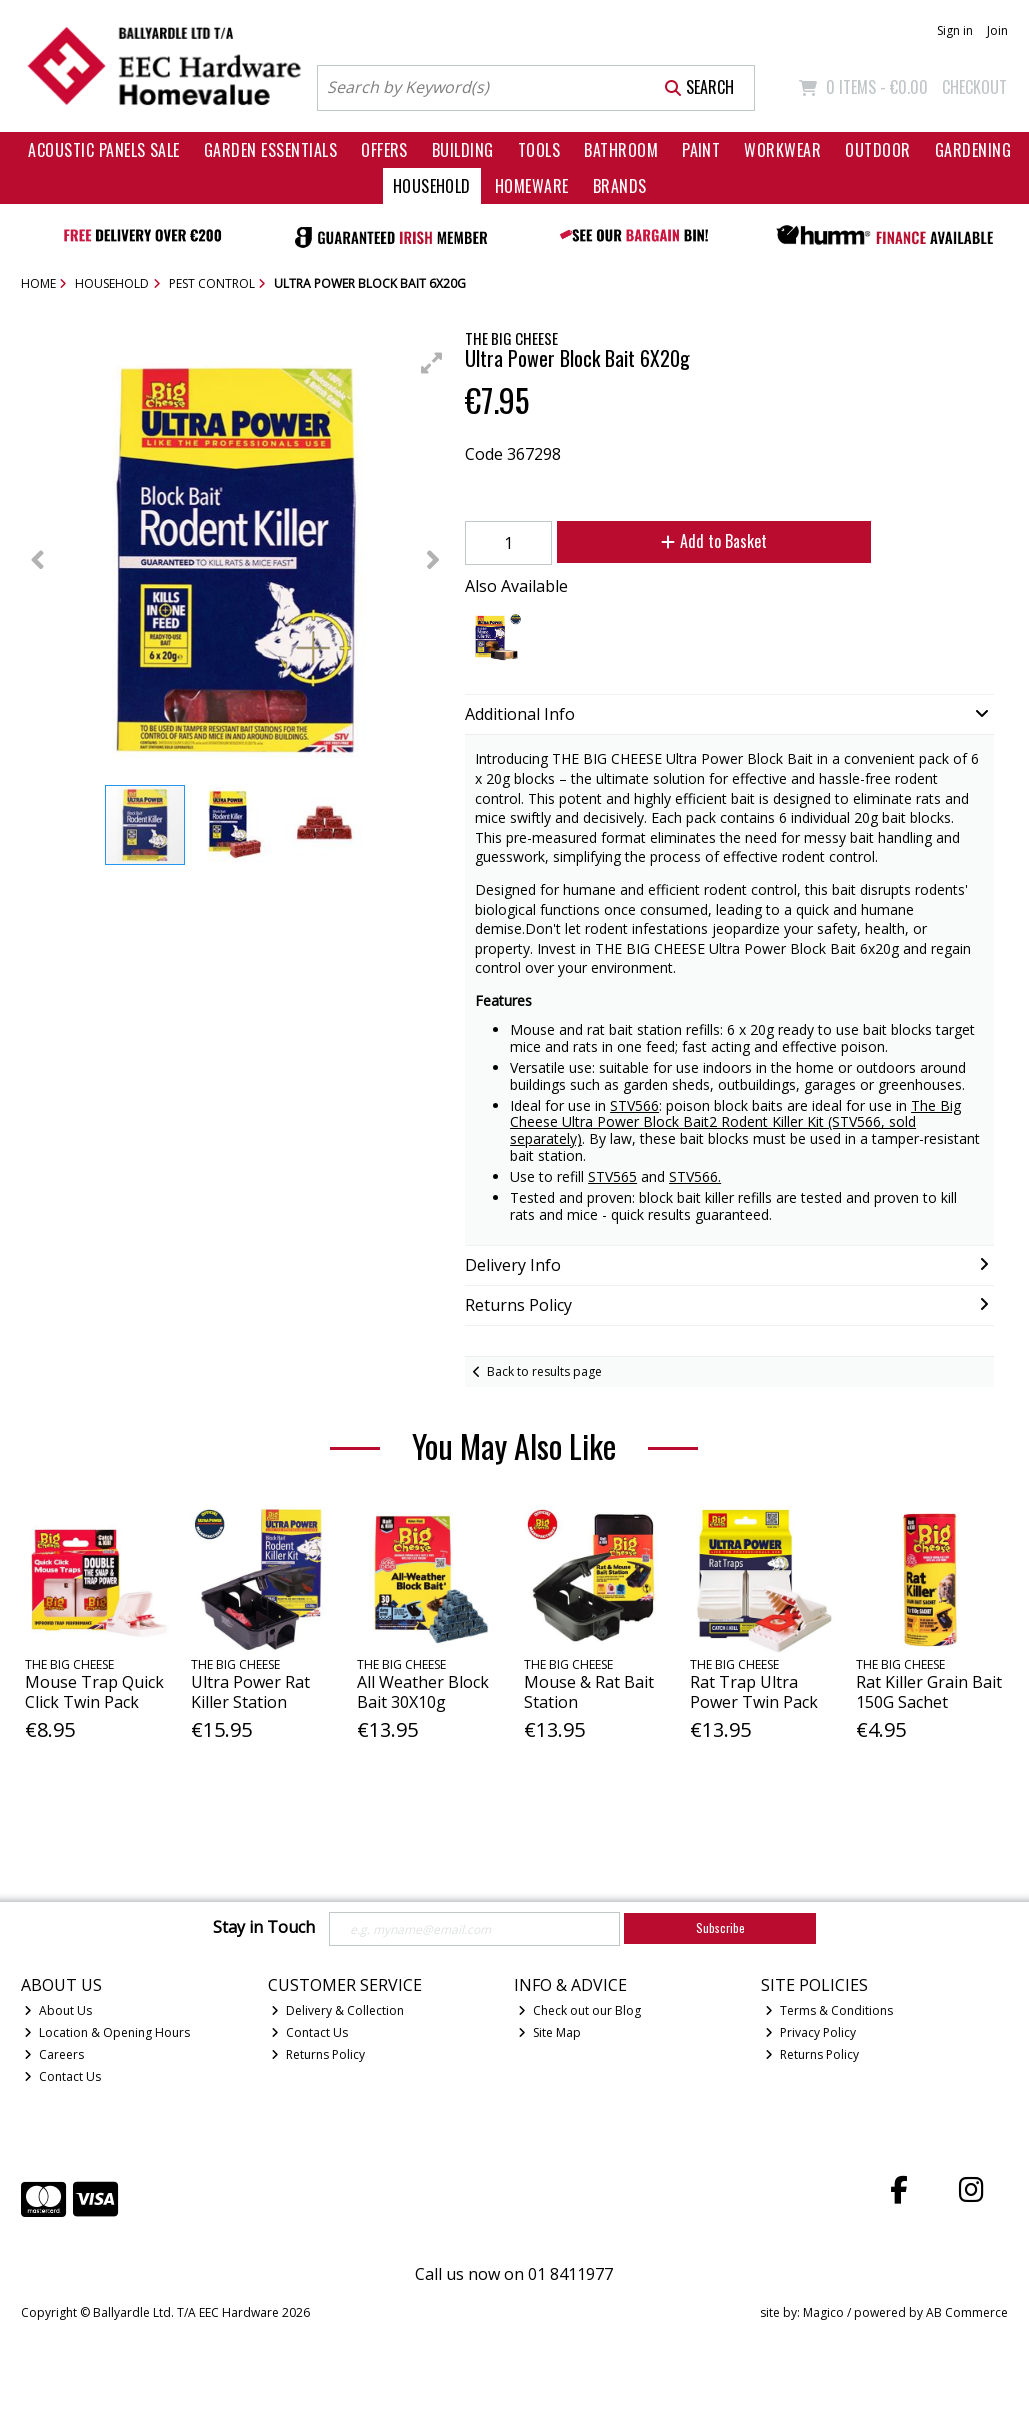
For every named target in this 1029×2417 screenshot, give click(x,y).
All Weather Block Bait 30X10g (423, 1691)
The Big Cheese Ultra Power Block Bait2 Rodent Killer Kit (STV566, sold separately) (735, 1122)
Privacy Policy (810, 2032)
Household (432, 186)
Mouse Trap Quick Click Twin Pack (94, 1691)
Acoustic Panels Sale (104, 150)
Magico (823, 2312)
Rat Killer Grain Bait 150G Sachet (929, 1691)
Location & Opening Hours (107, 2032)
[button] (432, 363)
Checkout (974, 87)
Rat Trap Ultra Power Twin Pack (754, 1691)
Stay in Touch (264, 1928)
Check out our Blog (579, 2010)
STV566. (695, 1176)
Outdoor (877, 150)
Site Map (549, 2032)
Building (463, 150)
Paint (701, 150)
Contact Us (62, 2076)
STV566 (634, 1105)
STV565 (612, 1176)
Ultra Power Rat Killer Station (250, 1691)
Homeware (532, 186)
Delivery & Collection (337, 2010)
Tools (539, 150)
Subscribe (720, 1927)
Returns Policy (318, 2054)
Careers (54, 2054)
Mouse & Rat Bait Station (589, 1691)
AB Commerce (967, 2312)
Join (997, 30)
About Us (58, 2010)
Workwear (782, 150)
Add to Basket (714, 541)
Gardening (973, 150)
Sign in (955, 30)
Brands (620, 186)
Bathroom (621, 150)
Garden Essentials (270, 150)
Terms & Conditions (829, 2010)
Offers (384, 150)
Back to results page (544, 1371)
